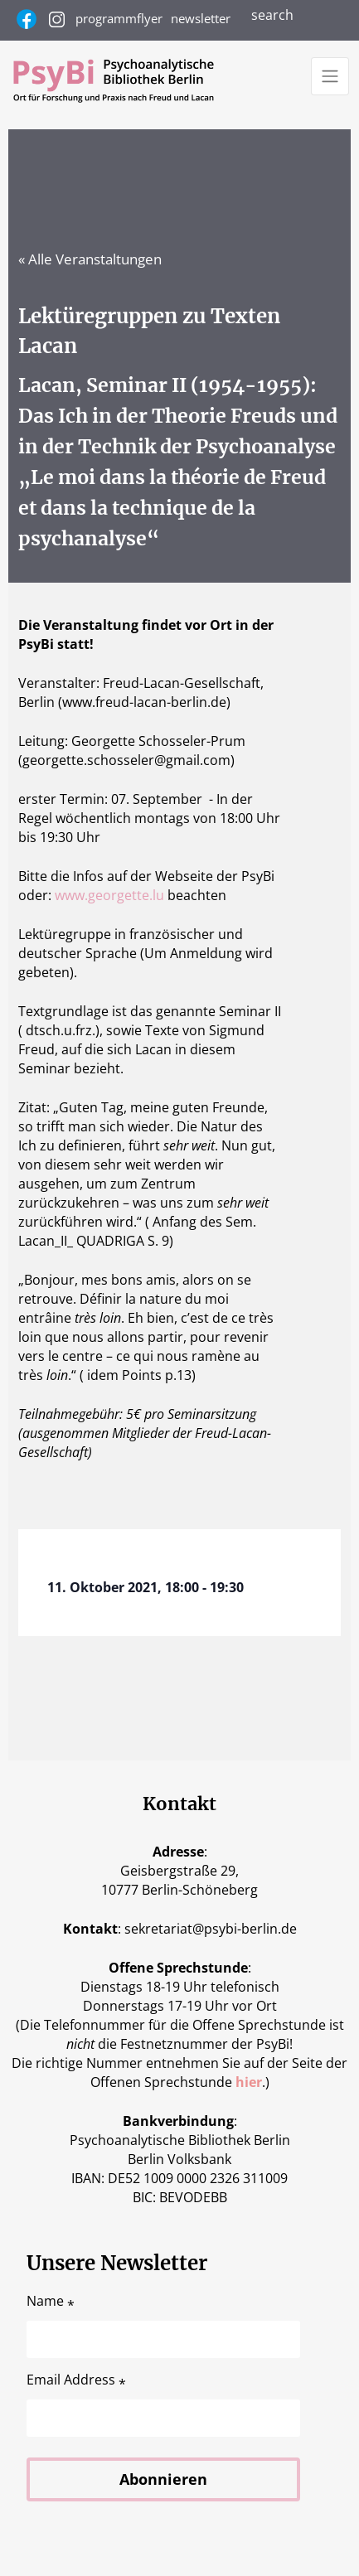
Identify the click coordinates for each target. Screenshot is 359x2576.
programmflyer (119, 18)
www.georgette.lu (109, 895)
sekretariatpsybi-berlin (210, 1929)
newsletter (200, 18)
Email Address (76, 2380)
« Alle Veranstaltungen (90, 259)
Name (51, 2301)
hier (248, 2082)
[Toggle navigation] (330, 76)
